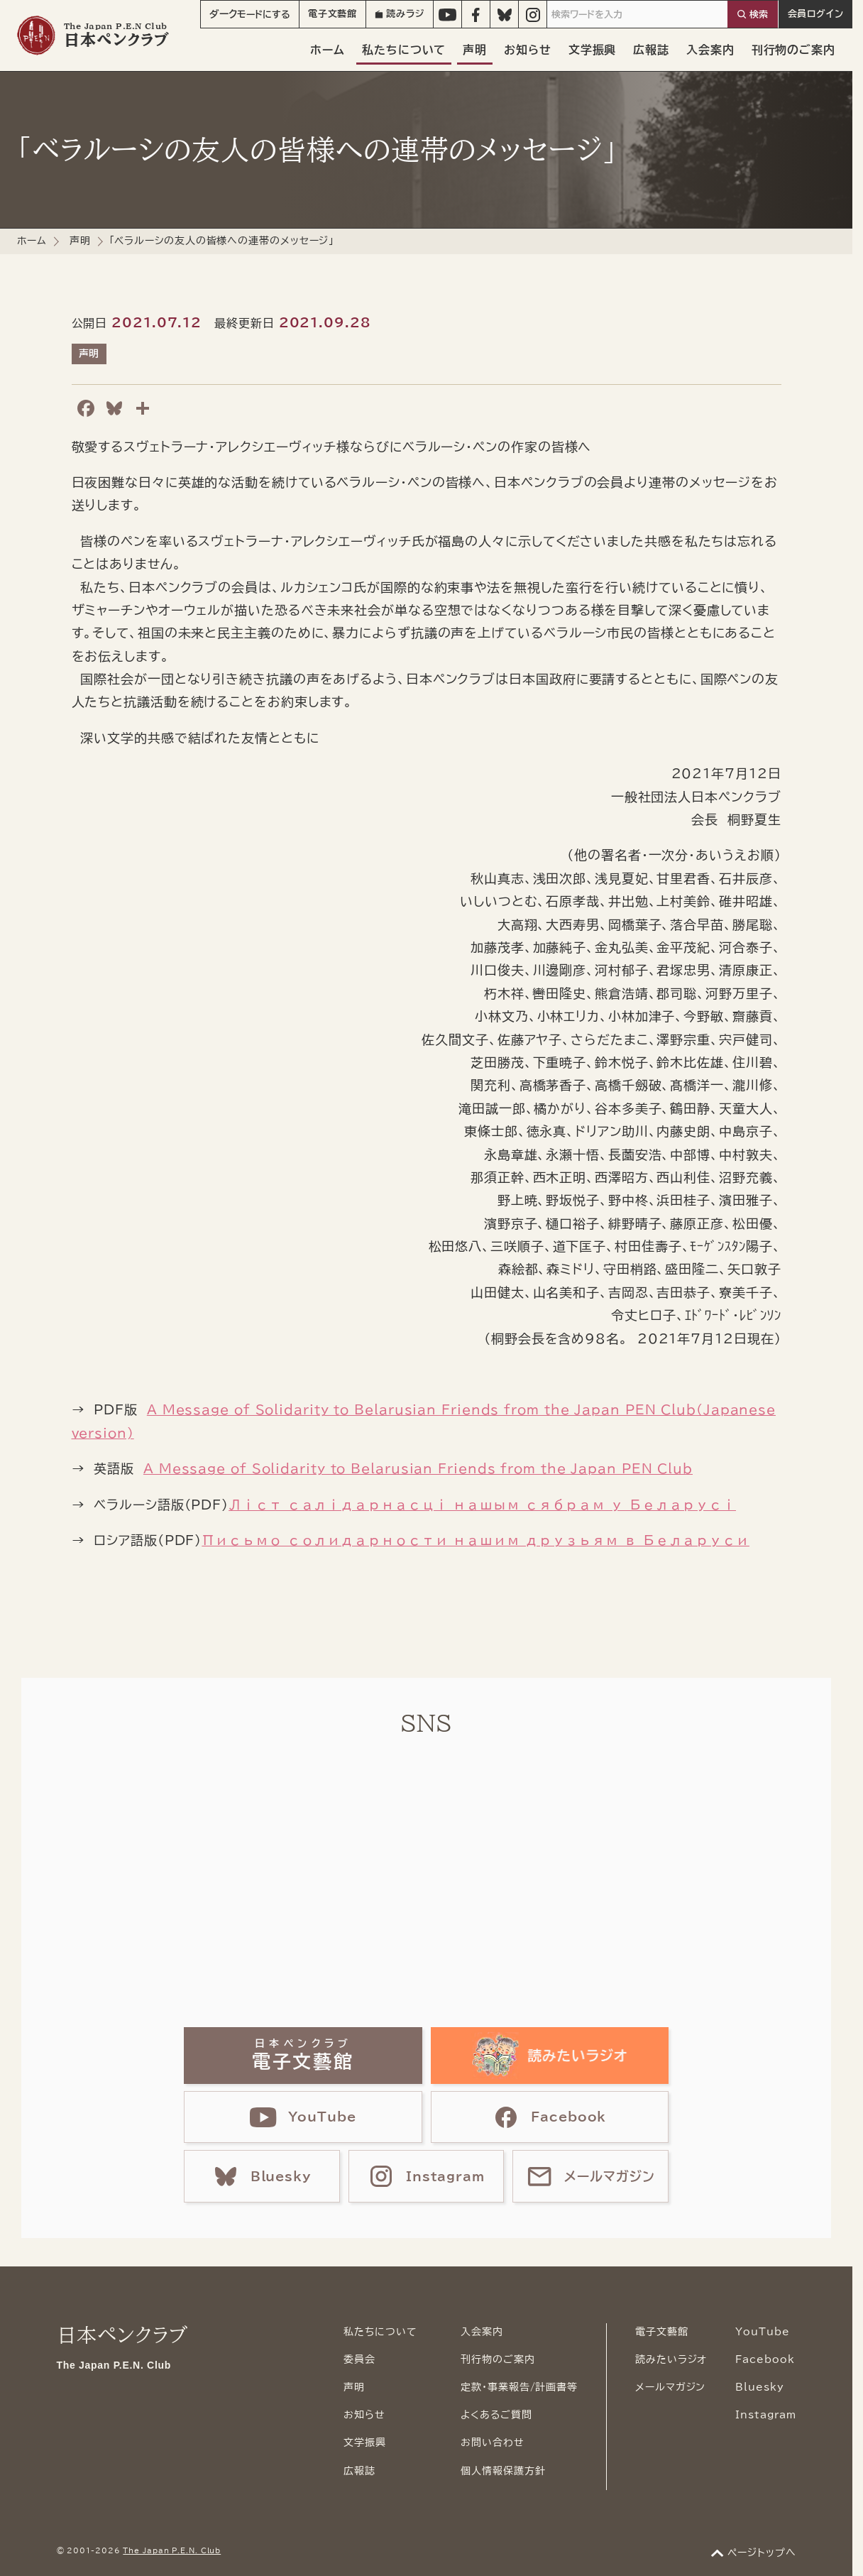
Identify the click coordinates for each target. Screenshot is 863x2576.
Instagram (765, 2415)
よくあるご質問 (496, 2415)
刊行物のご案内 (793, 49)
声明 (475, 49)
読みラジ (399, 13)
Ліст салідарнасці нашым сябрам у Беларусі (482, 1504)
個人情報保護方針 (503, 2471)
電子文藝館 (333, 13)
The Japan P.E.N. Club (172, 2550)
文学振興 (592, 49)
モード (249, 14)
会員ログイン (816, 13)
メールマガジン (670, 2387)
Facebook (764, 2359)
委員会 (359, 2359)
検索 (758, 14)
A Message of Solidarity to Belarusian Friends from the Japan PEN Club (418, 1468)
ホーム (327, 49)
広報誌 (651, 49)
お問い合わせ (492, 2442)
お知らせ (527, 49)
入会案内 (710, 49)
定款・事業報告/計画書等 (519, 2387)
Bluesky (759, 2387)
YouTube (762, 2332)
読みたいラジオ (671, 2359)
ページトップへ (761, 2553)
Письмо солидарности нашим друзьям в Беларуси (475, 1540)
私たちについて (404, 49)
